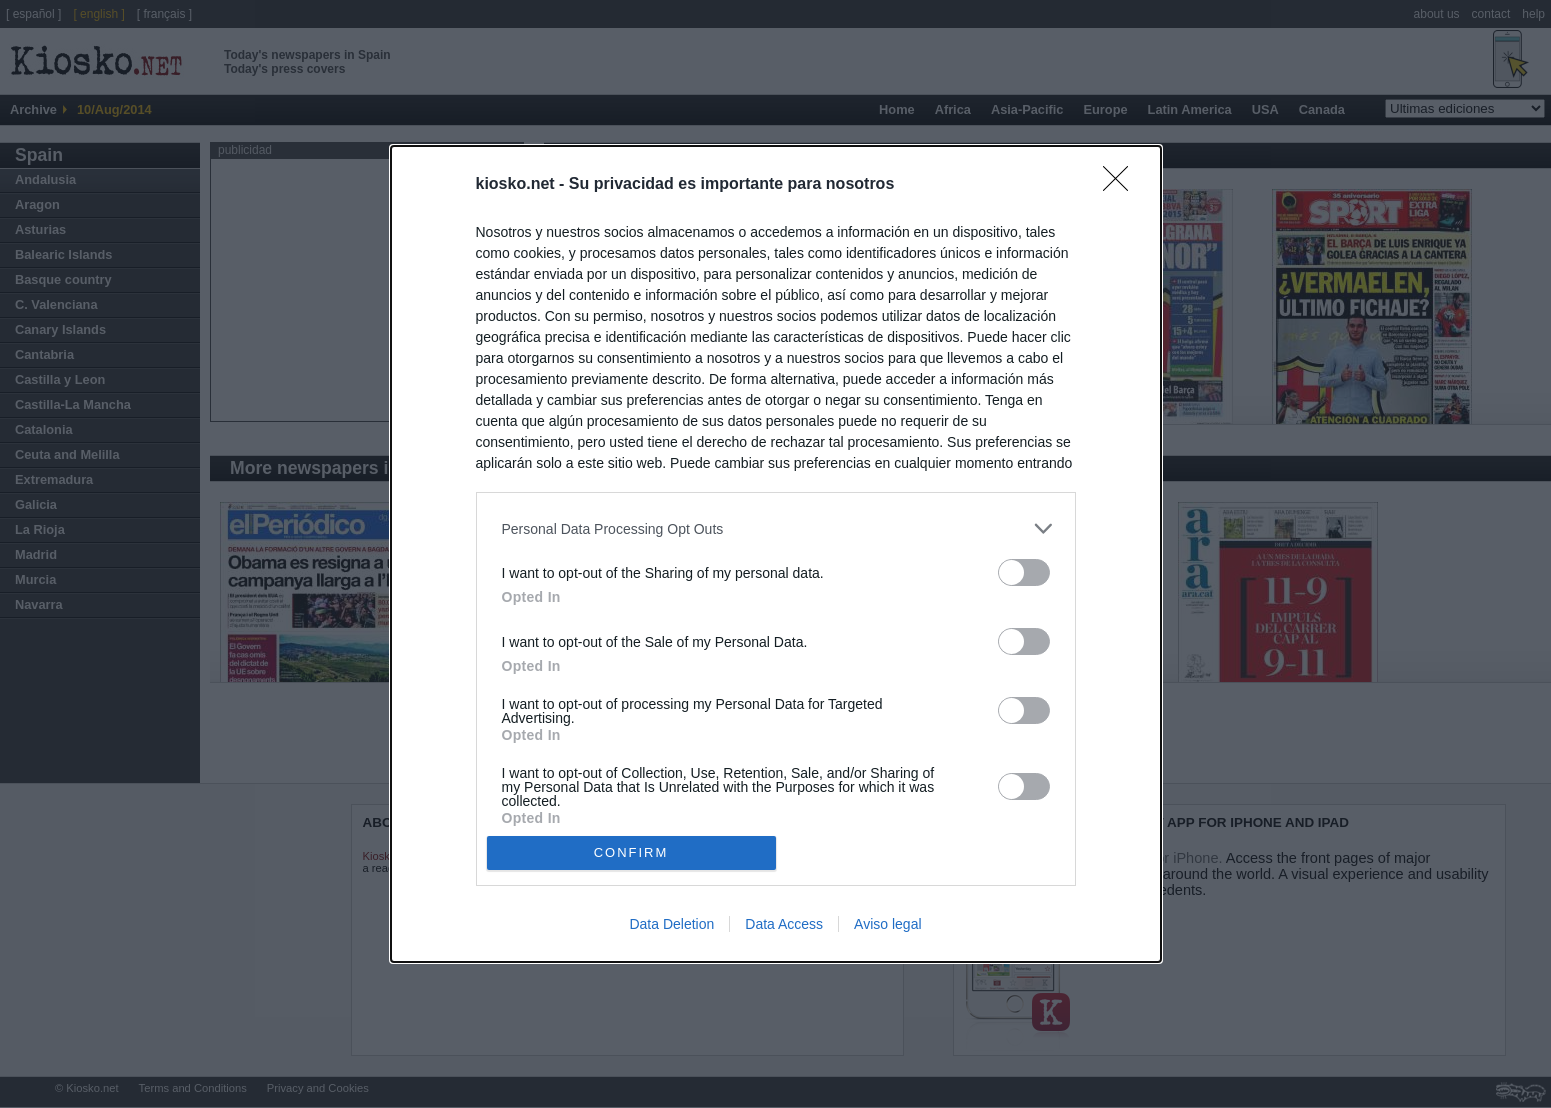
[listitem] (776, 528)
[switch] (1024, 572)
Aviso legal (887, 924)
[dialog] (776, 553)
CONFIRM (631, 852)
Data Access (784, 924)
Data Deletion (671, 924)
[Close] (1122, 185)
